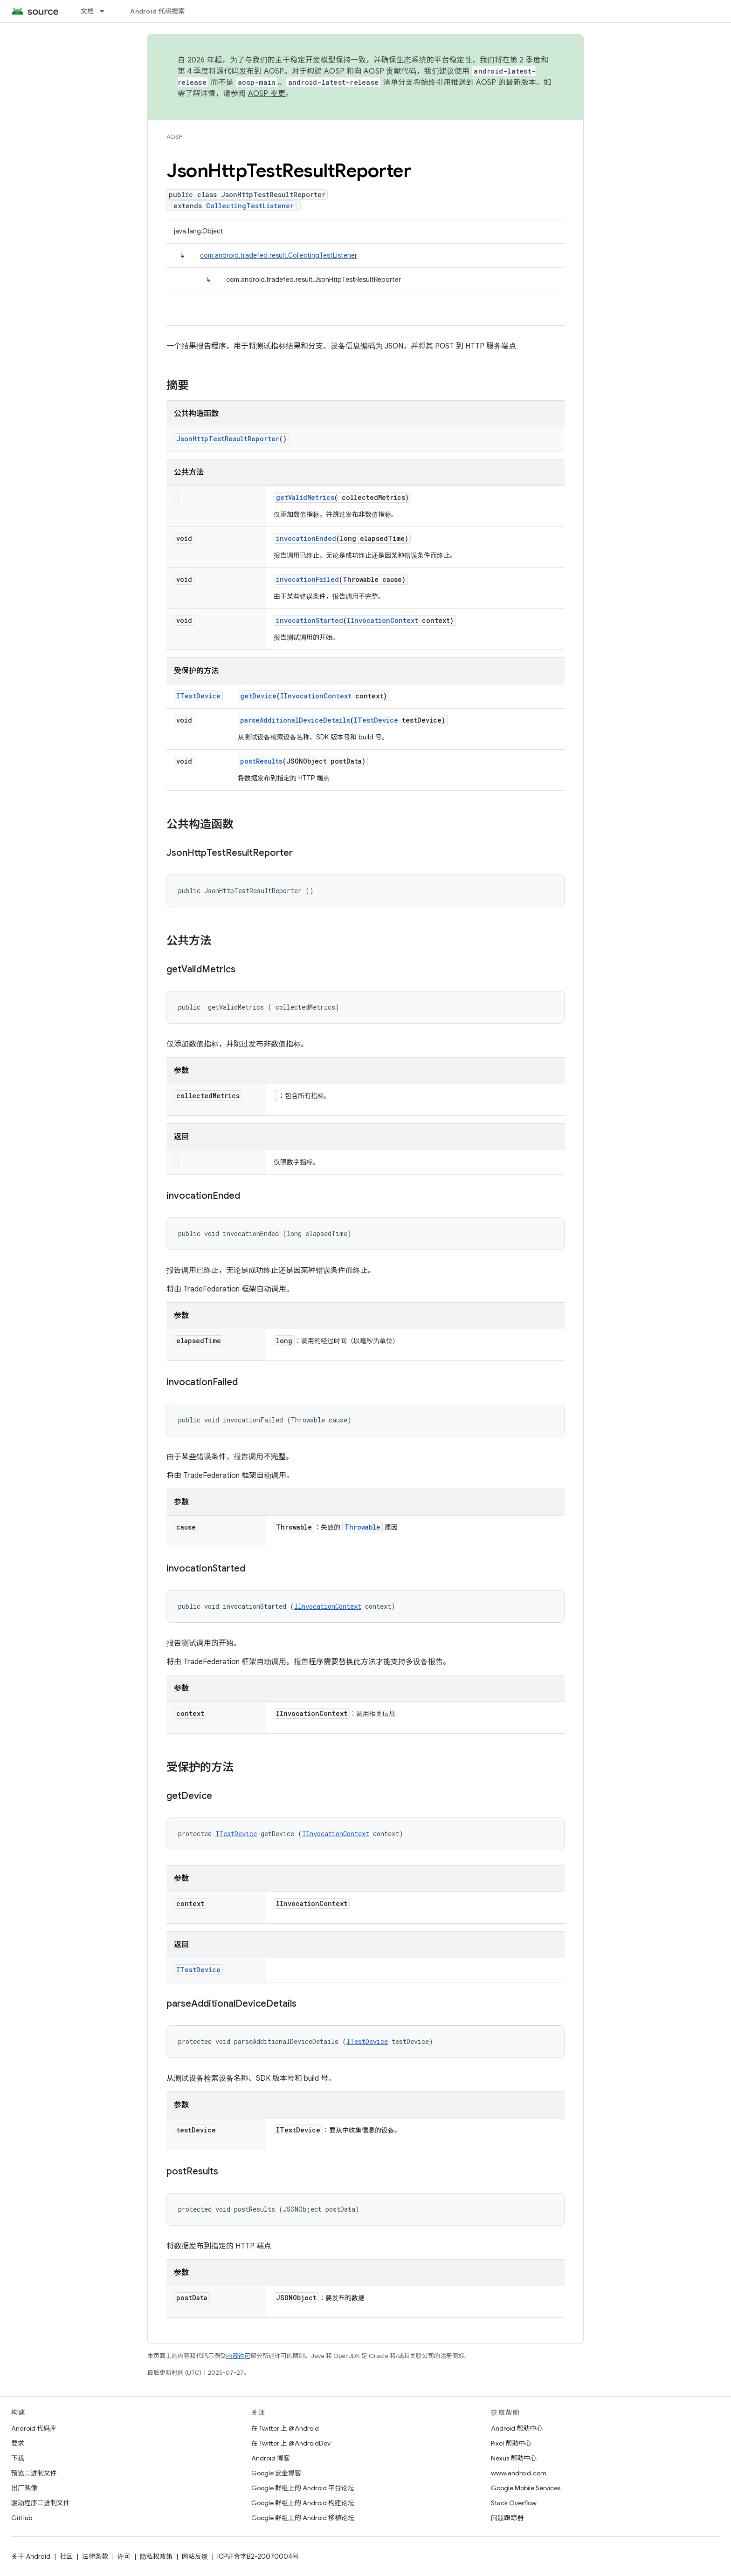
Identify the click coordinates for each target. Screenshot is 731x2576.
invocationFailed (307, 579)
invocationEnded (306, 538)
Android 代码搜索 (157, 11)
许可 (124, 2556)
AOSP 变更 (267, 93)
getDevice (258, 695)
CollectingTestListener (250, 205)
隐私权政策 (156, 2556)
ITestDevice (198, 695)
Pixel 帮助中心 (511, 2443)
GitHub (21, 2518)
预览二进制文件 (34, 2473)
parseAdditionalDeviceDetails (295, 720)
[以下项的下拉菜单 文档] (106, 11)
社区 (66, 2556)
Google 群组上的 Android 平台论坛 (302, 2488)
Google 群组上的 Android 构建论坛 (302, 2503)
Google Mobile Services (525, 2488)
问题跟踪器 (507, 2518)
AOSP (174, 137)
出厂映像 (24, 2488)
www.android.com (518, 2473)
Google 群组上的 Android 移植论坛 (302, 2518)
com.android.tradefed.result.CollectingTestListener (278, 255)
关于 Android (30, 2556)
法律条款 (95, 2556)
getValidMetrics (305, 497)
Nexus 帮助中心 (514, 2458)
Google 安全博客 (276, 2473)
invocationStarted (309, 620)
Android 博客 (270, 2458)
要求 (17, 2443)
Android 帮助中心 (517, 2428)
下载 (17, 2458)
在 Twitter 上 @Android (285, 2428)
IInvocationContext (382, 620)
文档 (87, 11)
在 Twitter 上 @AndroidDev (291, 2443)
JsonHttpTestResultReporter (227, 438)
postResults (261, 761)
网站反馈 (195, 2556)
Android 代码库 (33, 2428)
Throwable (362, 1527)
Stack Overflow (514, 2503)
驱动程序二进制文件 (40, 2503)
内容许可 (238, 2356)
